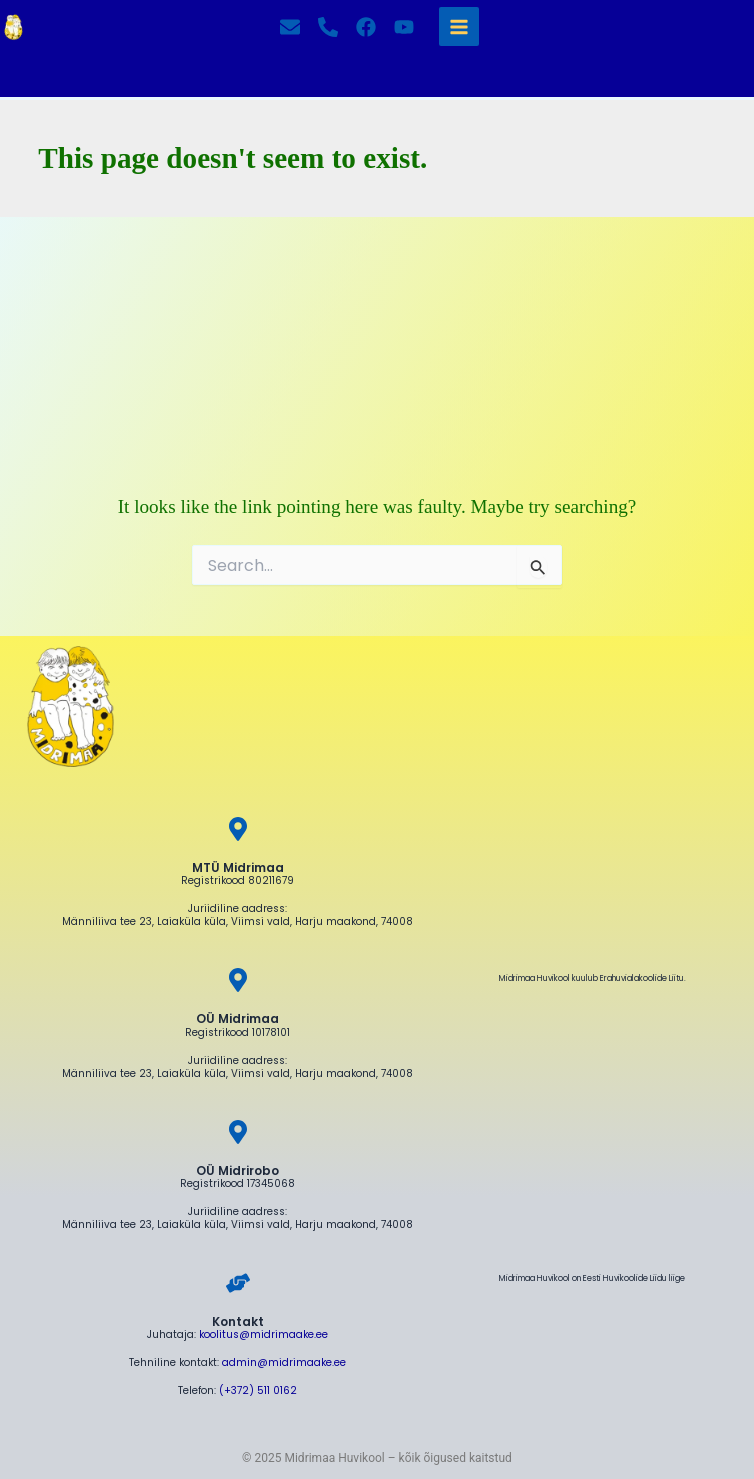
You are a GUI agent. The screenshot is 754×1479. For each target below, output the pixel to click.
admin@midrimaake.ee (284, 1362)
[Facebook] (366, 27)
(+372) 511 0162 (258, 1390)
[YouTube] (404, 27)
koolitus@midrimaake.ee (263, 1334)
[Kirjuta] (290, 27)
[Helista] (328, 27)
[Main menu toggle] (458, 26)
